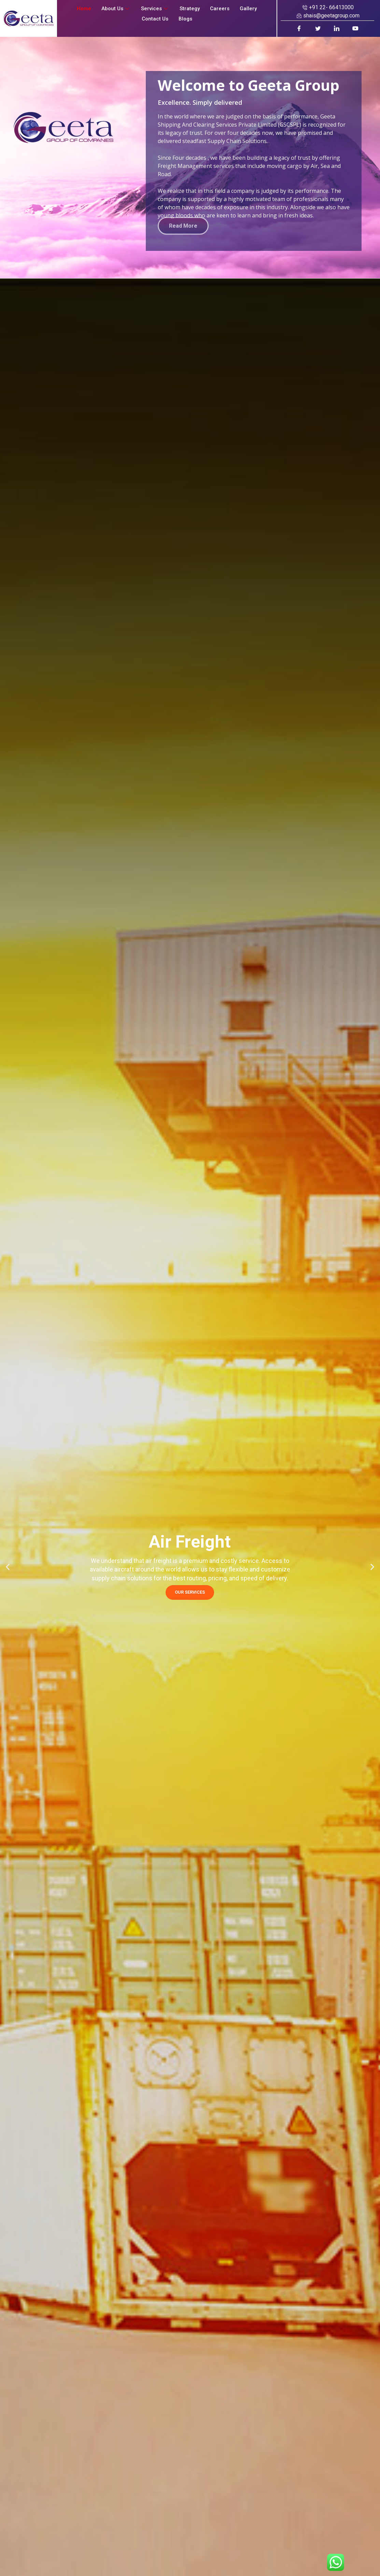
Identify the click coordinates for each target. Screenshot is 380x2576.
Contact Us (155, 19)
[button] (7, 1566)
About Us (116, 8)
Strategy (190, 8)
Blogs (185, 19)
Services (155, 8)
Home (84, 8)
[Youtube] (355, 28)
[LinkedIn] (337, 28)
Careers (219, 8)
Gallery (248, 8)
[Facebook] (299, 28)
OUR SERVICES (189, 1592)
